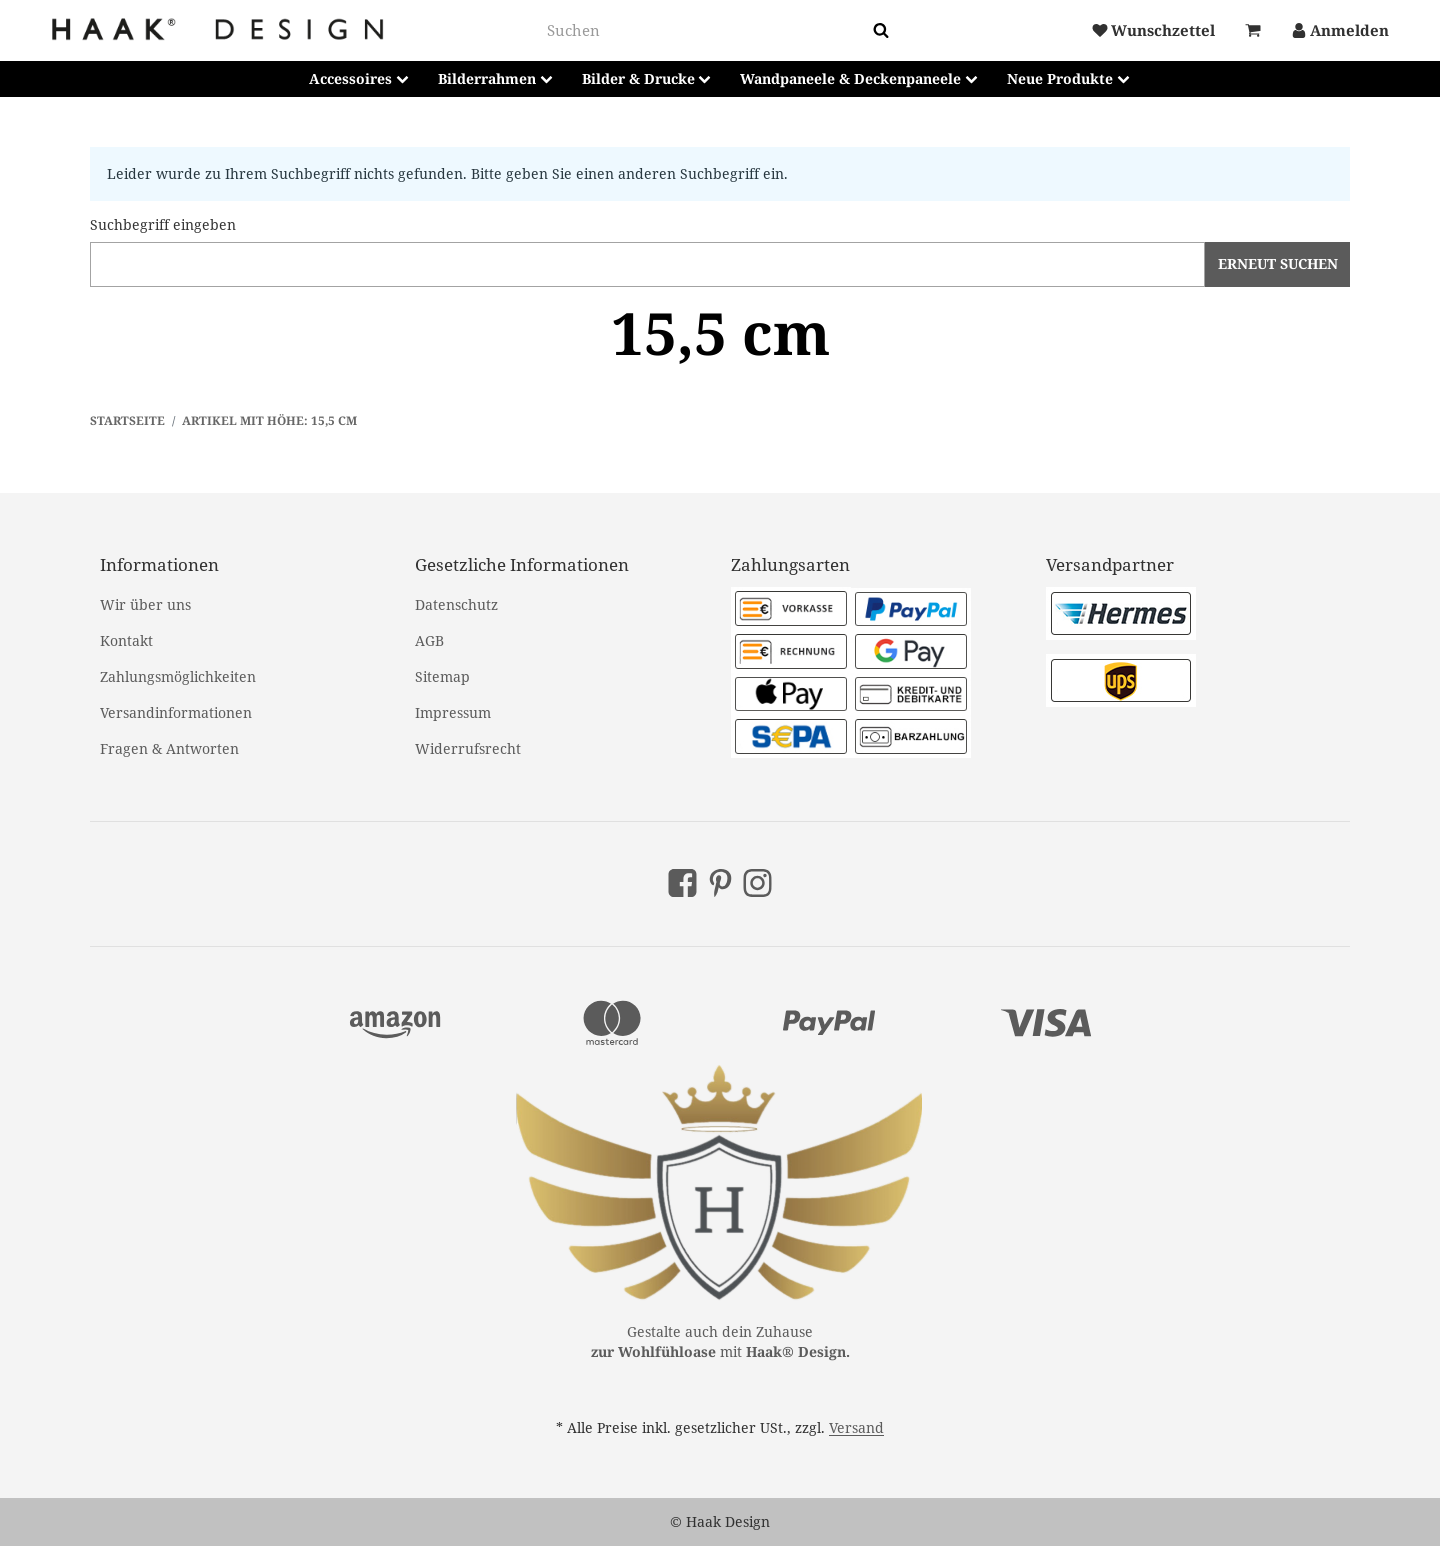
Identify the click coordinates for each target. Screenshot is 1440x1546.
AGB (429, 640)
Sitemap (442, 676)
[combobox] (706, 30)
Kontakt (126, 640)
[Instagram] (757, 883)
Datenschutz (456, 604)
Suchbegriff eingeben (163, 224)
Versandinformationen (176, 712)
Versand (856, 1427)
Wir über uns (145, 604)
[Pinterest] (720, 883)
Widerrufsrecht (468, 748)
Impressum (453, 712)
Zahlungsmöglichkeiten (178, 676)
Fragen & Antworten (169, 748)
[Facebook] (682, 883)
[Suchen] (881, 30)
